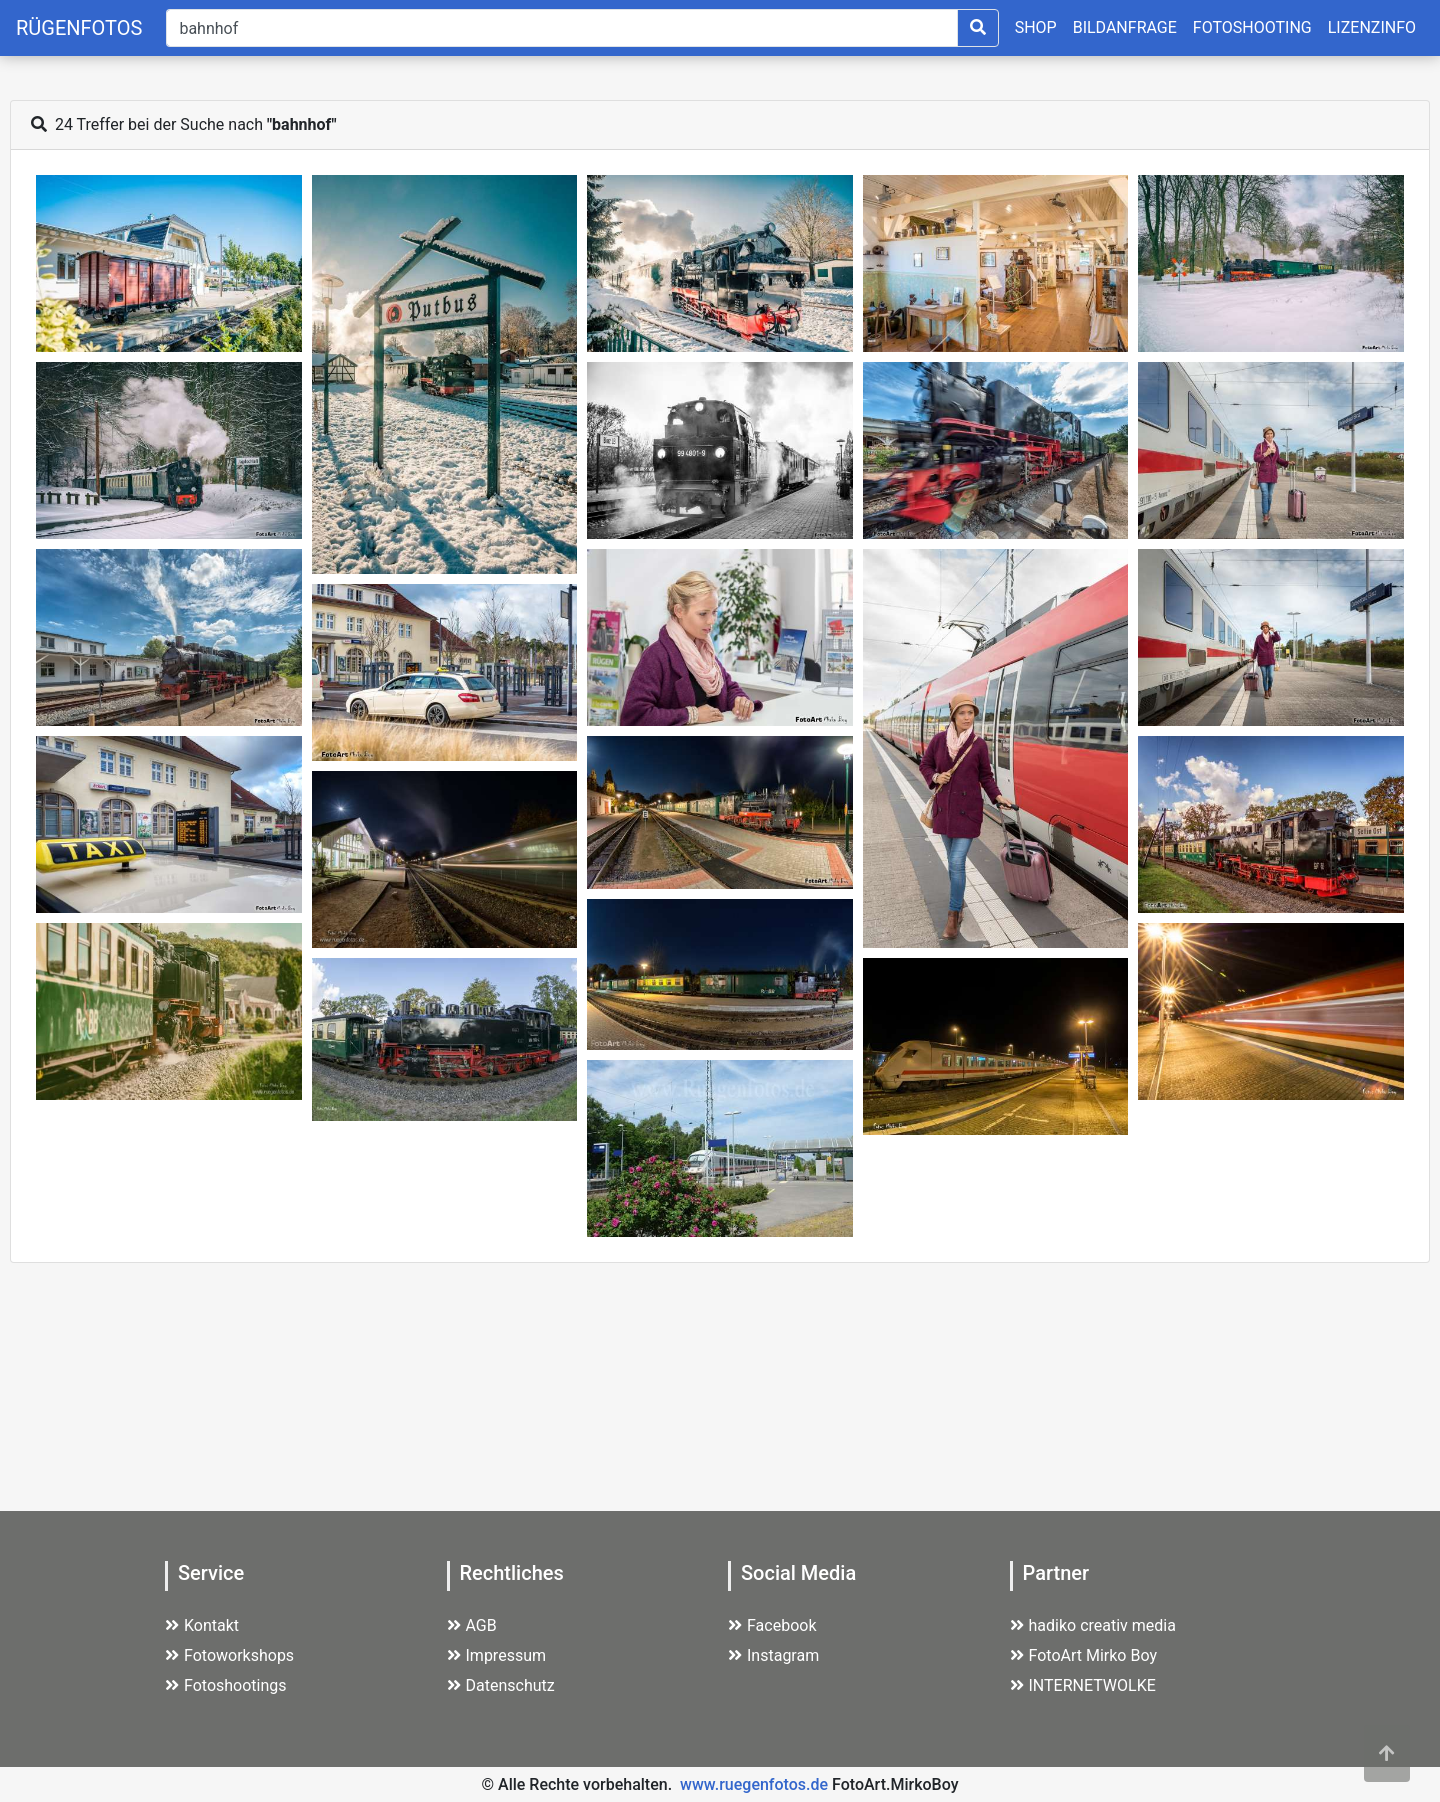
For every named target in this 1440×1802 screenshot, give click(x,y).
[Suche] (561, 28)
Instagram (773, 1655)
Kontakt (202, 1625)
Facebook (772, 1625)
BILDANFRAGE (1125, 27)
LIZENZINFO (1372, 27)
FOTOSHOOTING (1252, 27)
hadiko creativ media (1093, 1625)
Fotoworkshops (229, 1655)
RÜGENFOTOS (79, 28)
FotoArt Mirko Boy (1084, 1655)
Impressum (497, 1655)
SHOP (1036, 27)
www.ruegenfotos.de (754, 1784)
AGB (472, 1625)
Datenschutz (501, 1685)
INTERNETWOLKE (1083, 1685)
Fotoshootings (226, 1685)
